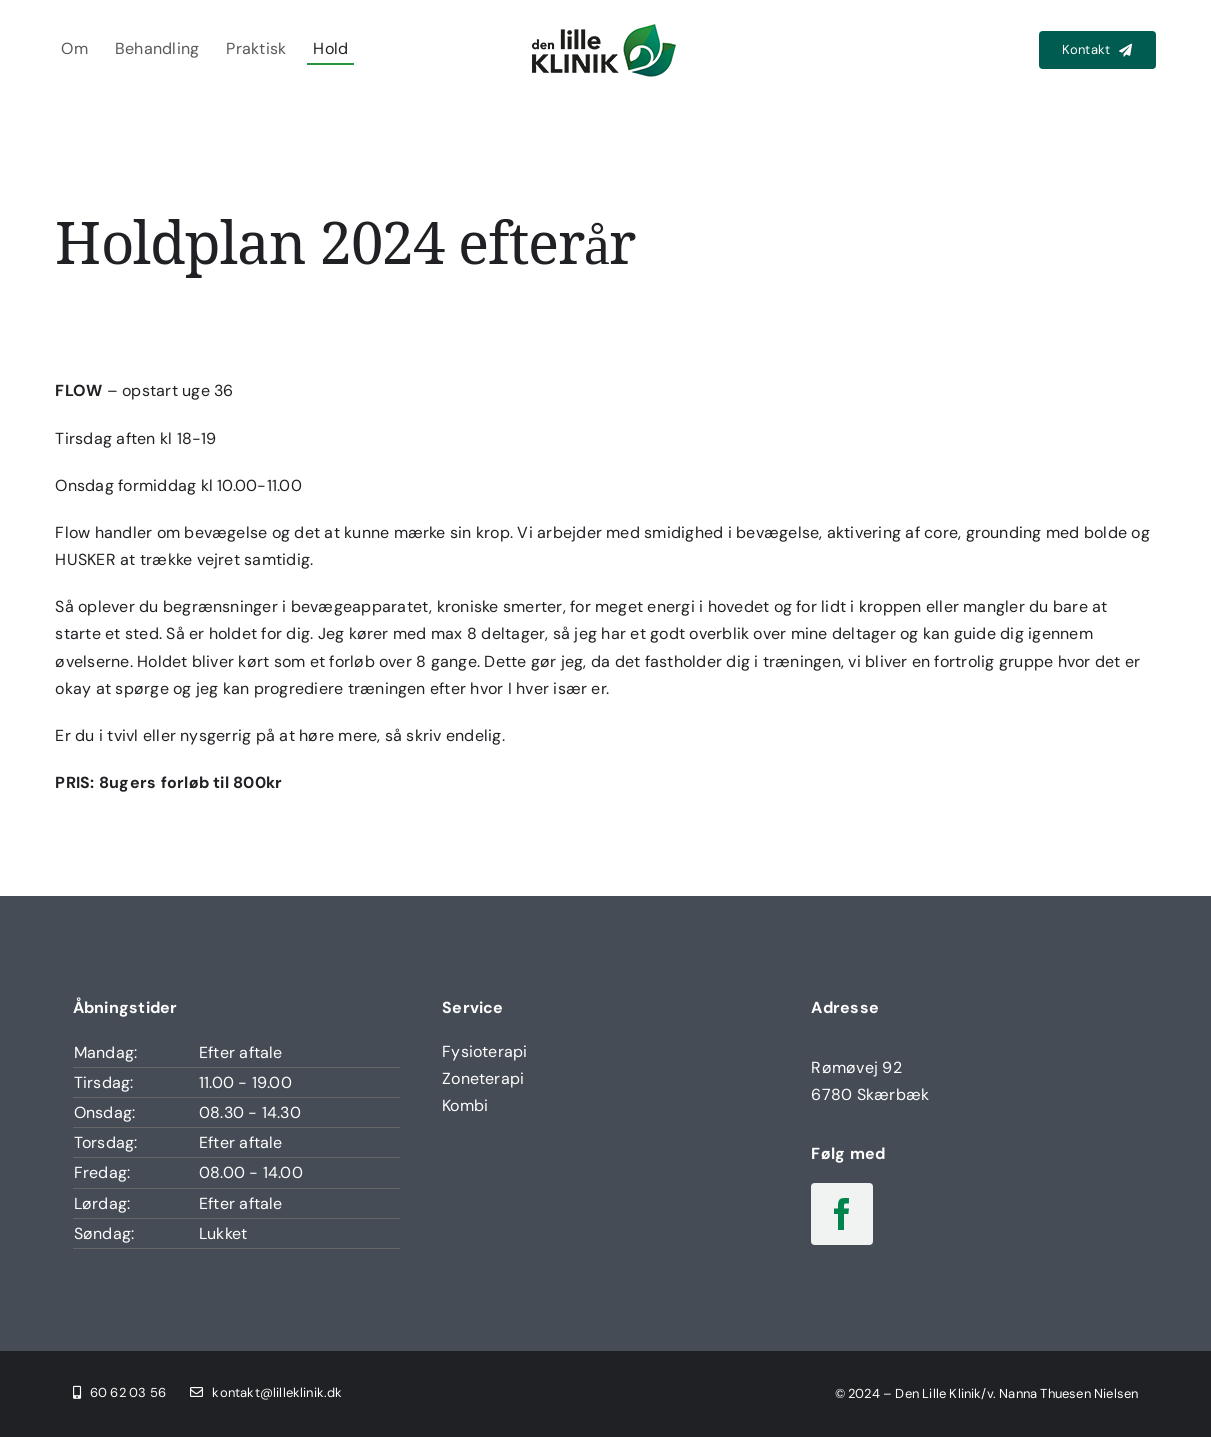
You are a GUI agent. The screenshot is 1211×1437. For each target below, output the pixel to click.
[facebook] (842, 1214)
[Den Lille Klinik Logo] (605, 26)
